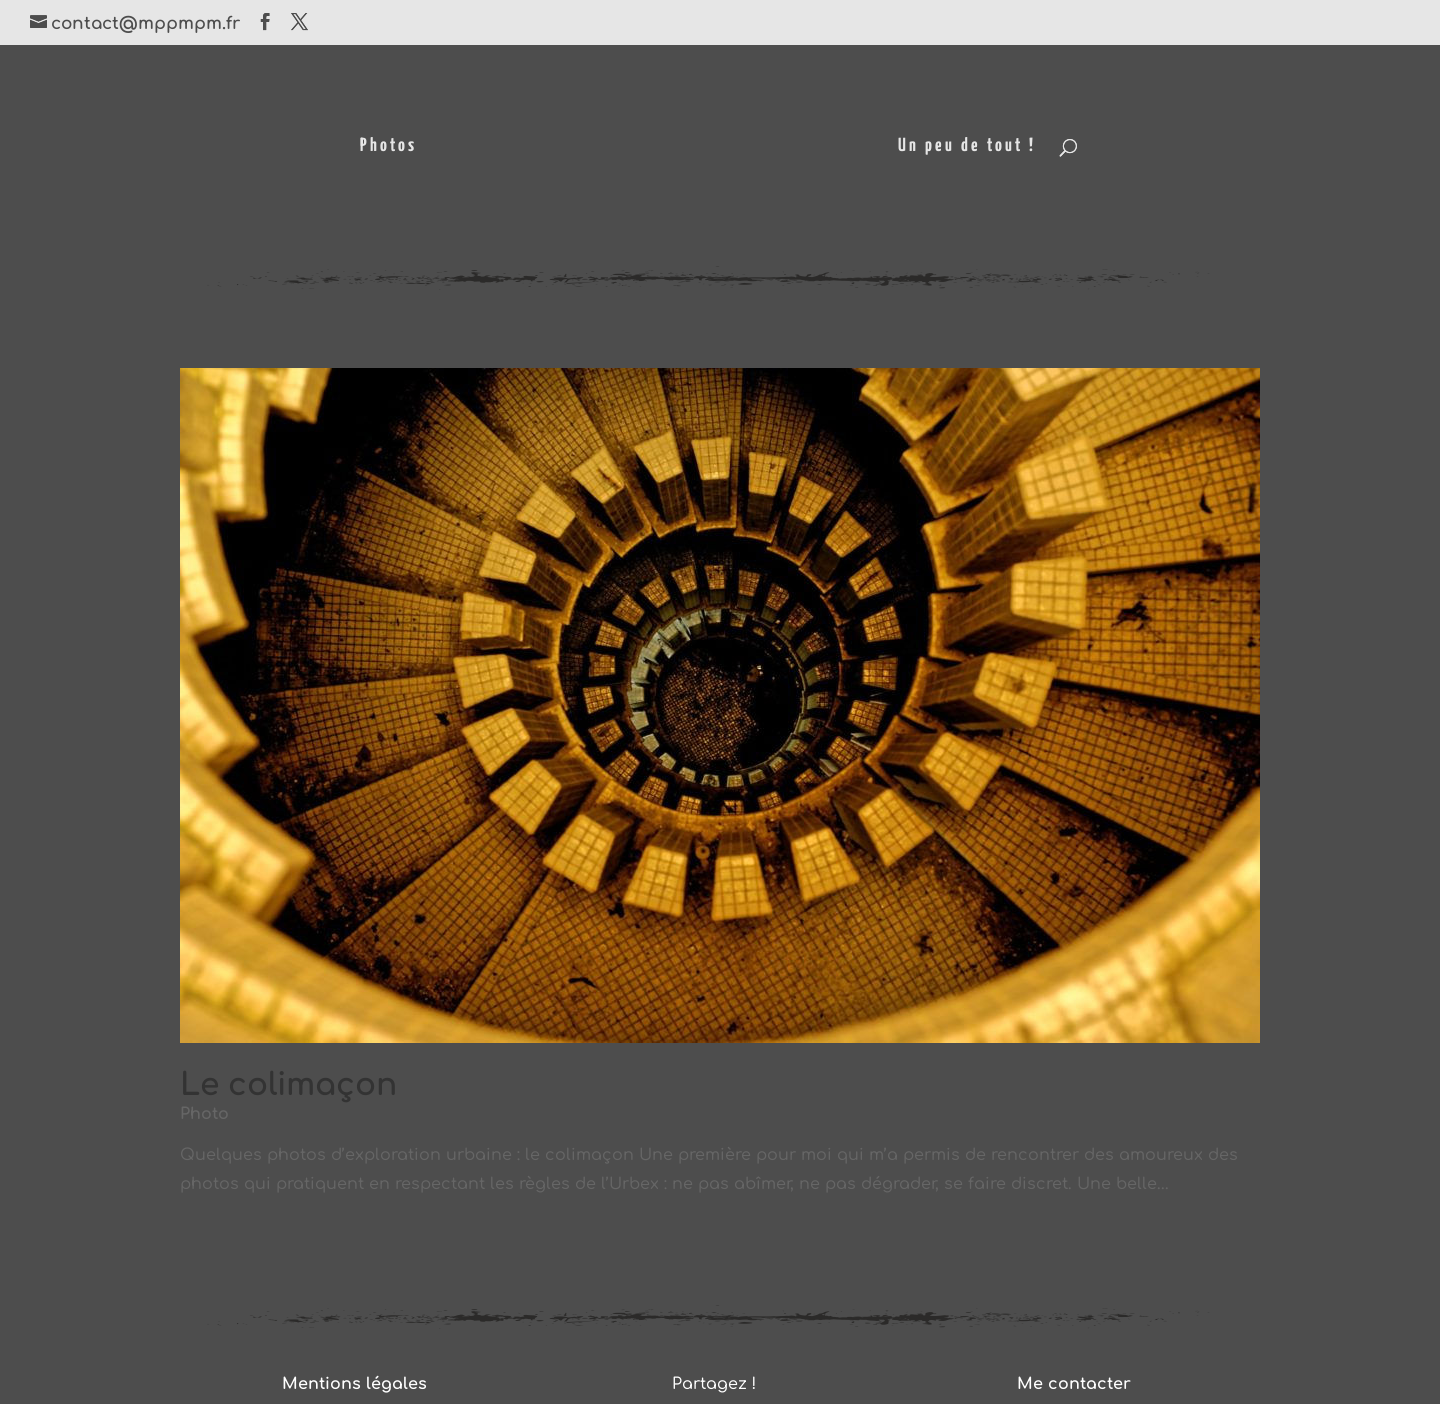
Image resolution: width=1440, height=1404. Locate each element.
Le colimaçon (288, 1085)
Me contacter (1074, 1384)
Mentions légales (354, 1384)
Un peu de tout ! (967, 147)
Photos (388, 147)
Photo (204, 1114)
